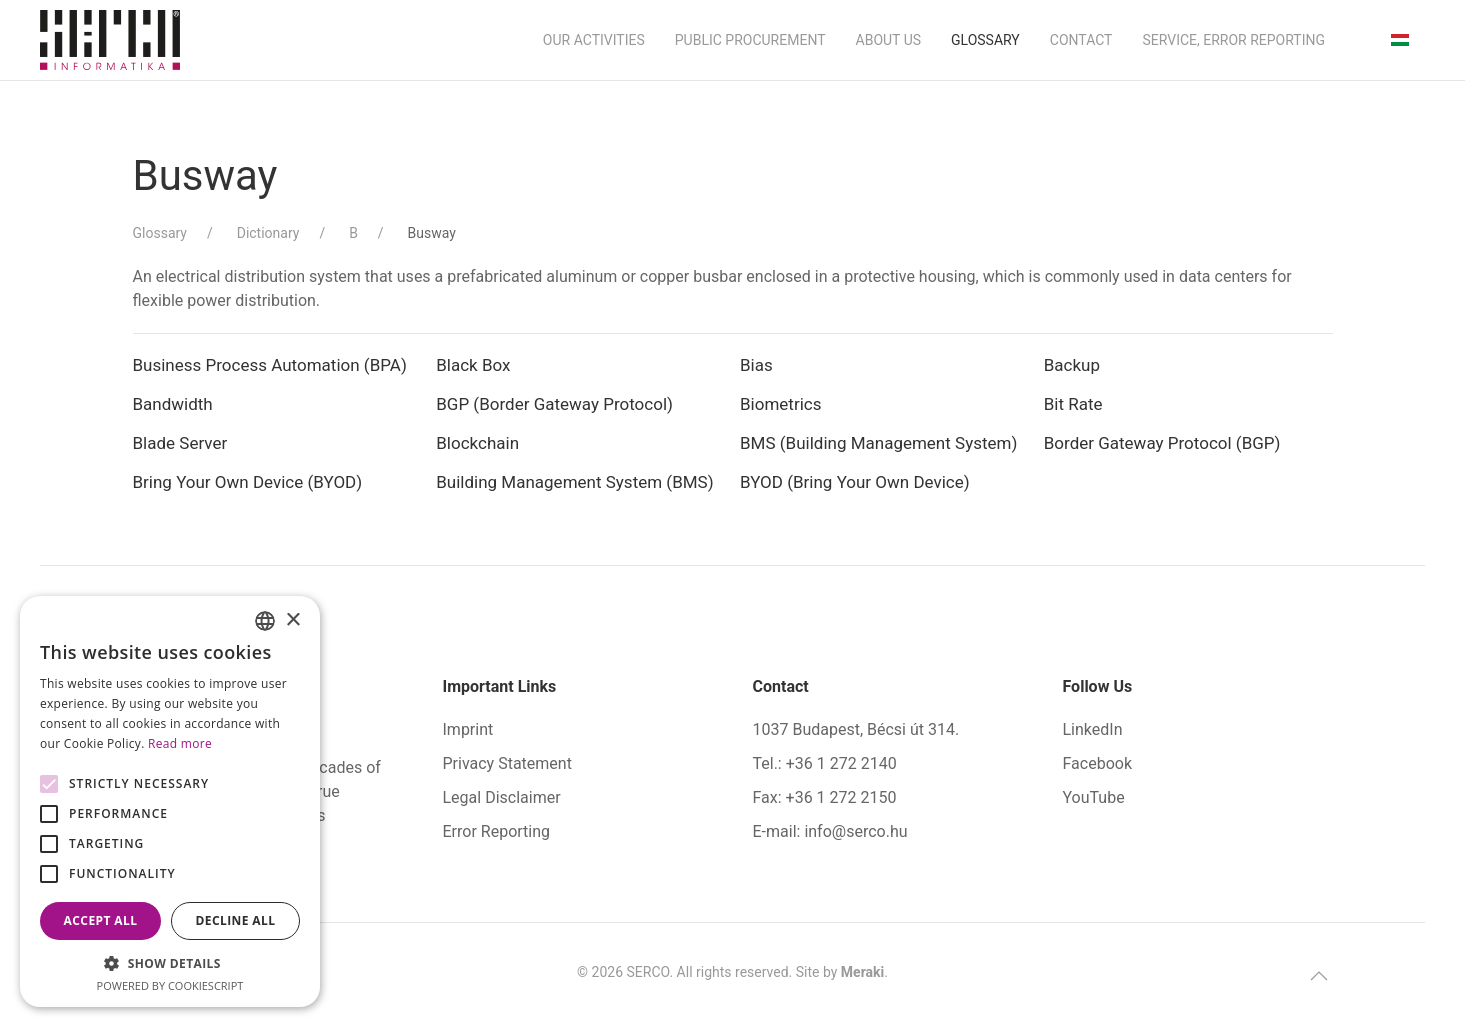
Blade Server (182, 443)
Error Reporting (497, 831)
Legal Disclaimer (502, 797)
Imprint (468, 729)
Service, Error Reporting (1233, 40)
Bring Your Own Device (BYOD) (248, 482)
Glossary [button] (985, 40)
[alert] (170, 801)
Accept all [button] (101, 920)
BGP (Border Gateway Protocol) (554, 404)
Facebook (1097, 763)
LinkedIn (1093, 729)
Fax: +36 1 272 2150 (825, 797)
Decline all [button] (236, 920)
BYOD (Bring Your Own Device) (855, 482)
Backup (1072, 365)
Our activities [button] (594, 40)
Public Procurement (750, 40)
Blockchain (477, 443)
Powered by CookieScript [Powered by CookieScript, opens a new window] (170, 985)
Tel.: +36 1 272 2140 (825, 763)
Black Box (473, 365)
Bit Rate (1073, 404)
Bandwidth (173, 404)
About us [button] (889, 40)
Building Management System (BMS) (574, 482)
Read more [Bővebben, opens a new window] (180, 743)
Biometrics (780, 404)
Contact (1081, 40)
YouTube (1094, 797)
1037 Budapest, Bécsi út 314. (856, 729)
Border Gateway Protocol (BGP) (1162, 443)
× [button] (292, 620)
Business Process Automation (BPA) (270, 365)
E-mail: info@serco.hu (830, 831)
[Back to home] (110, 40)
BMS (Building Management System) (878, 443)
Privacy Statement (507, 763)
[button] (1319, 976)
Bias (756, 365)
